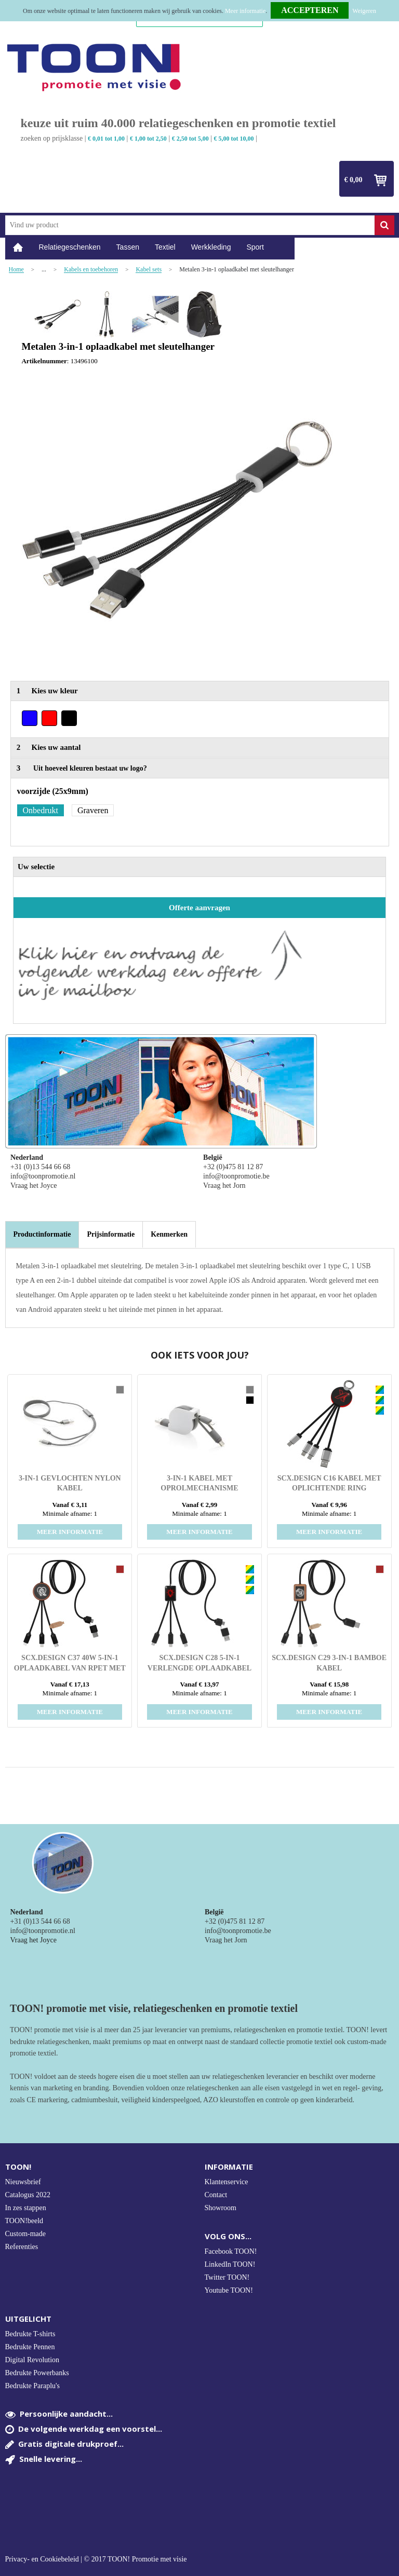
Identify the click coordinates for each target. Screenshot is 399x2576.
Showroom (220, 2208)
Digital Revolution (32, 2360)
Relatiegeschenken (70, 247)
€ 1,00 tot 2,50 (148, 138)
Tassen (127, 247)
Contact (216, 2195)
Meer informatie (245, 11)
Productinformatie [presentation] (42, 1234)
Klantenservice (226, 2182)
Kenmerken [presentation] (169, 1234)
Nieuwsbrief (23, 2182)
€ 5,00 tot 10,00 (234, 138)
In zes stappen (25, 2208)
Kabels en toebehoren (91, 269)
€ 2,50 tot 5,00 (190, 138)
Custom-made (25, 2234)
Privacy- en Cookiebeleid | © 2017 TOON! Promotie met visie (96, 2559)
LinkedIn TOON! (230, 2264)
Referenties (21, 2247)
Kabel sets (149, 269)
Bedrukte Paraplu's (32, 2386)
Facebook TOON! (231, 2251)
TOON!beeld (24, 2221)
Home (18, 247)
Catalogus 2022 (28, 2195)
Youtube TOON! (229, 2290)
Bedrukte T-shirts (30, 2334)
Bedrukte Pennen (30, 2347)
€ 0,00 (353, 180)
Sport (254, 247)
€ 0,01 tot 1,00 (106, 138)
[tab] (42, 1234)
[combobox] (190, 225)
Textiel (165, 247)
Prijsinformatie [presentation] (111, 1234)
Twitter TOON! (227, 2277)
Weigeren (364, 11)
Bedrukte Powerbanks (37, 2373)
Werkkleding (211, 247)
